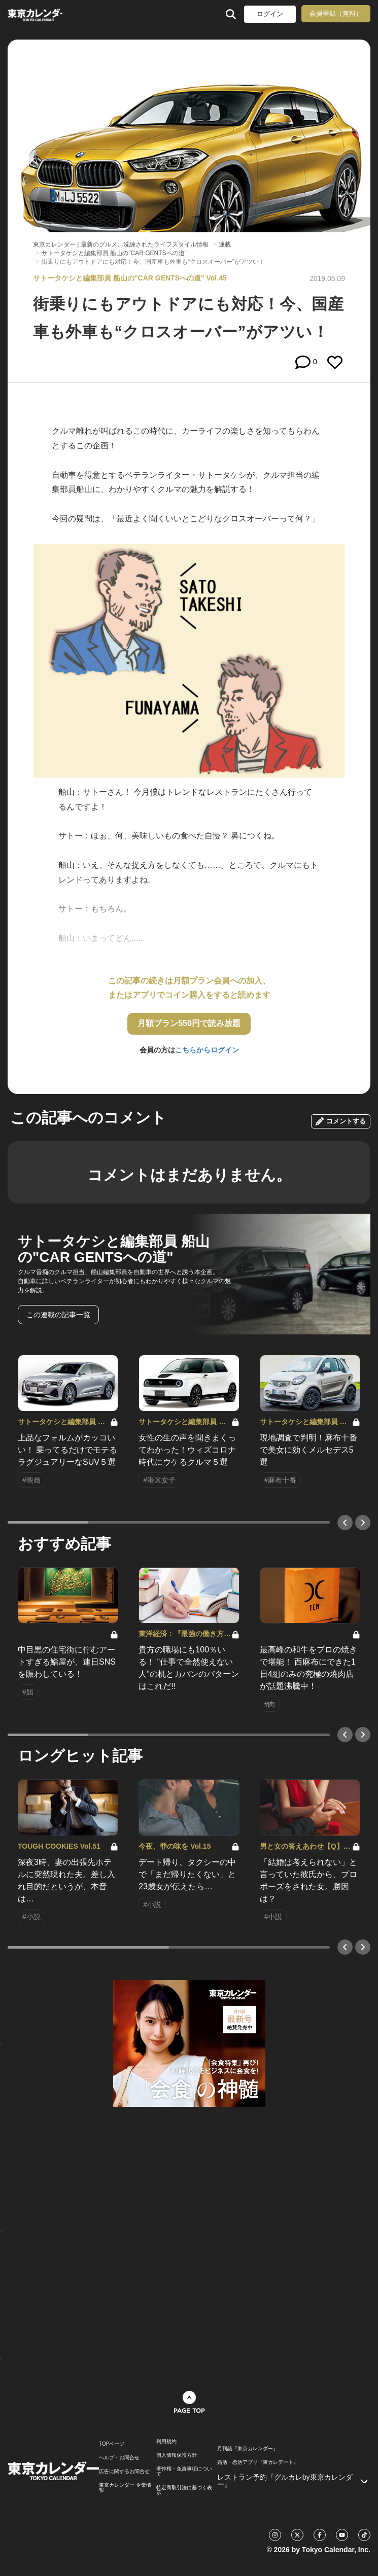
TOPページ (111, 2444)
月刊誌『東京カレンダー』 (247, 2448)
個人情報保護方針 (176, 2455)
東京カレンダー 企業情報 (125, 2488)
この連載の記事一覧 (58, 1315)
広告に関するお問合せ (124, 2471)
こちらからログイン (207, 1050)
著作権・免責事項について (184, 2471)
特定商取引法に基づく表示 (184, 2490)
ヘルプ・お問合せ (119, 2457)
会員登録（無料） (336, 13)
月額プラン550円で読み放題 (189, 1023)
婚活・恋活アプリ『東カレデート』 (257, 2462)
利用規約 (166, 2441)
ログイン (270, 14)
